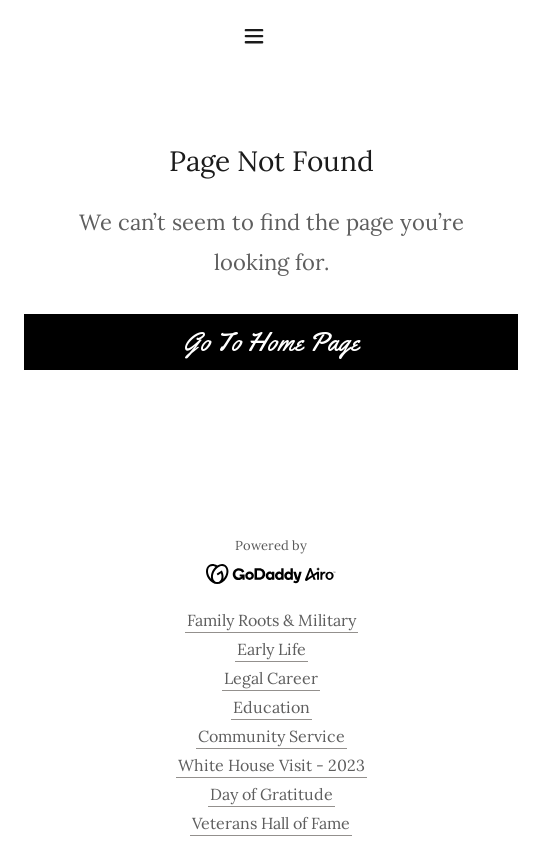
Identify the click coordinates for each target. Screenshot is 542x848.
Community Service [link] (271, 736)
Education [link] (271, 707)
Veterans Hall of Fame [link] (271, 823)
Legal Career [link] (271, 678)
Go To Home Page (271, 342)
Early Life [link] (271, 649)
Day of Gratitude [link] (271, 794)
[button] (271, 36)
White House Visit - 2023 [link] (271, 765)
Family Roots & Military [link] (271, 620)
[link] (271, 572)
